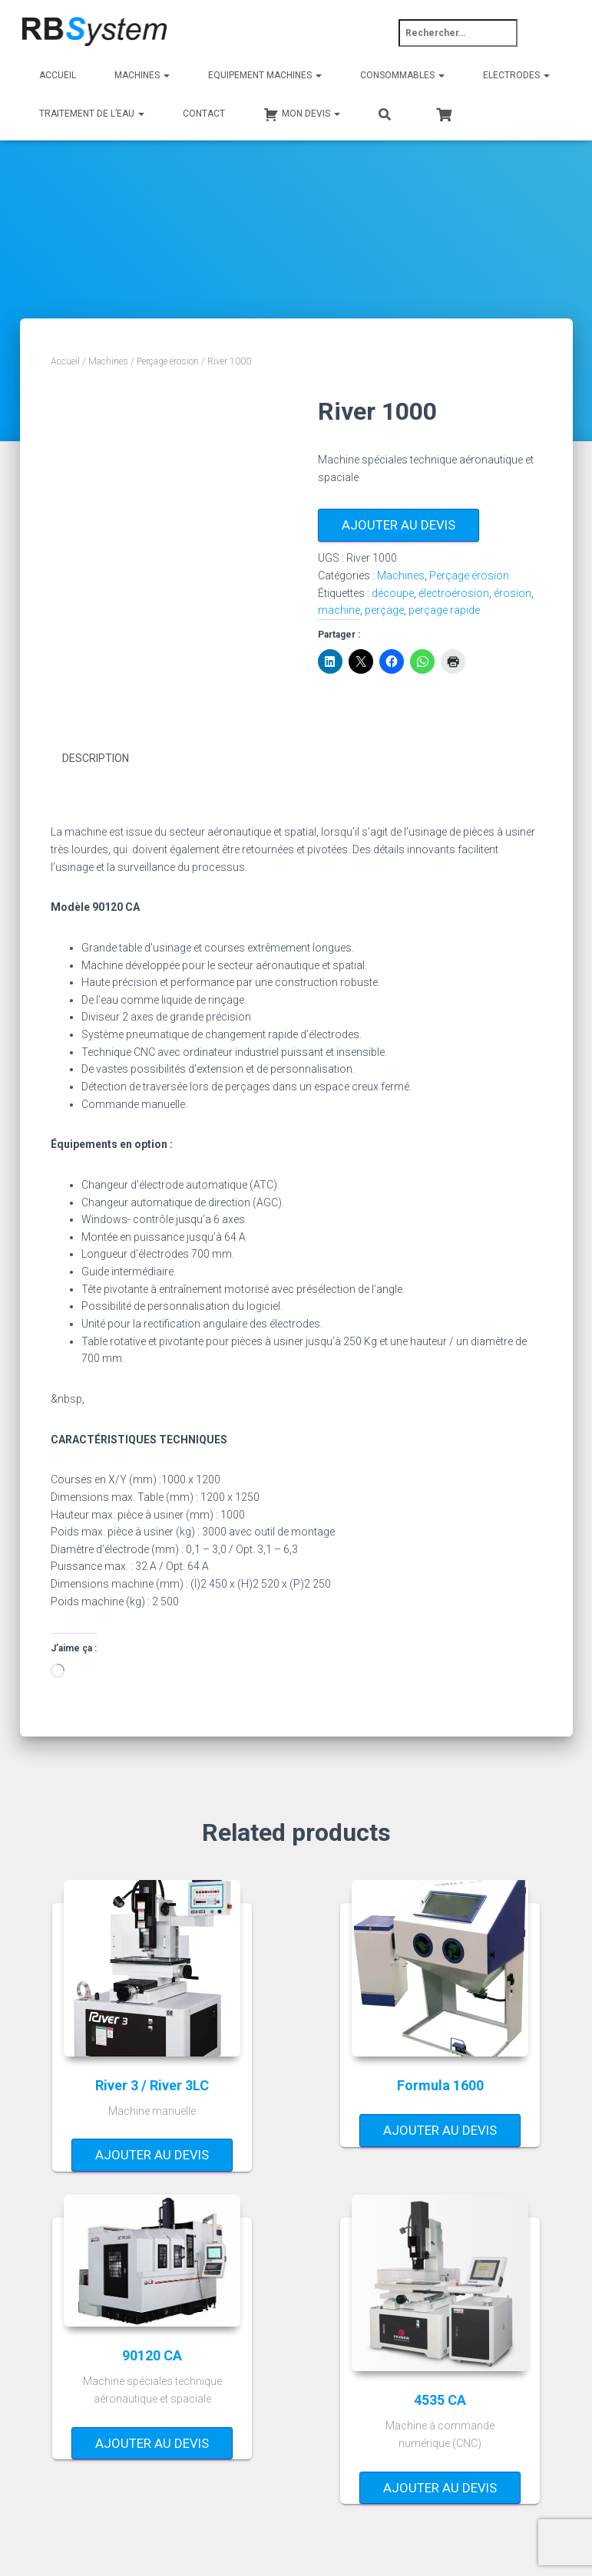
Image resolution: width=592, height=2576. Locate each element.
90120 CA (152, 2355)
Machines (142, 75)
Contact (204, 113)
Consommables (402, 75)
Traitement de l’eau (91, 113)
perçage (384, 610)
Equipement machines (265, 75)
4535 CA (440, 2399)
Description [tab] (95, 758)
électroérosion (453, 593)
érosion (512, 593)
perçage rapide (444, 610)
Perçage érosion (168, 361)
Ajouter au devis (398, 525)
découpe (393, 593)
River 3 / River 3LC (152, 2084)
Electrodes (516, 75)
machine (339, 610)
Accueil (57, 75)
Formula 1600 (440, 2084)
